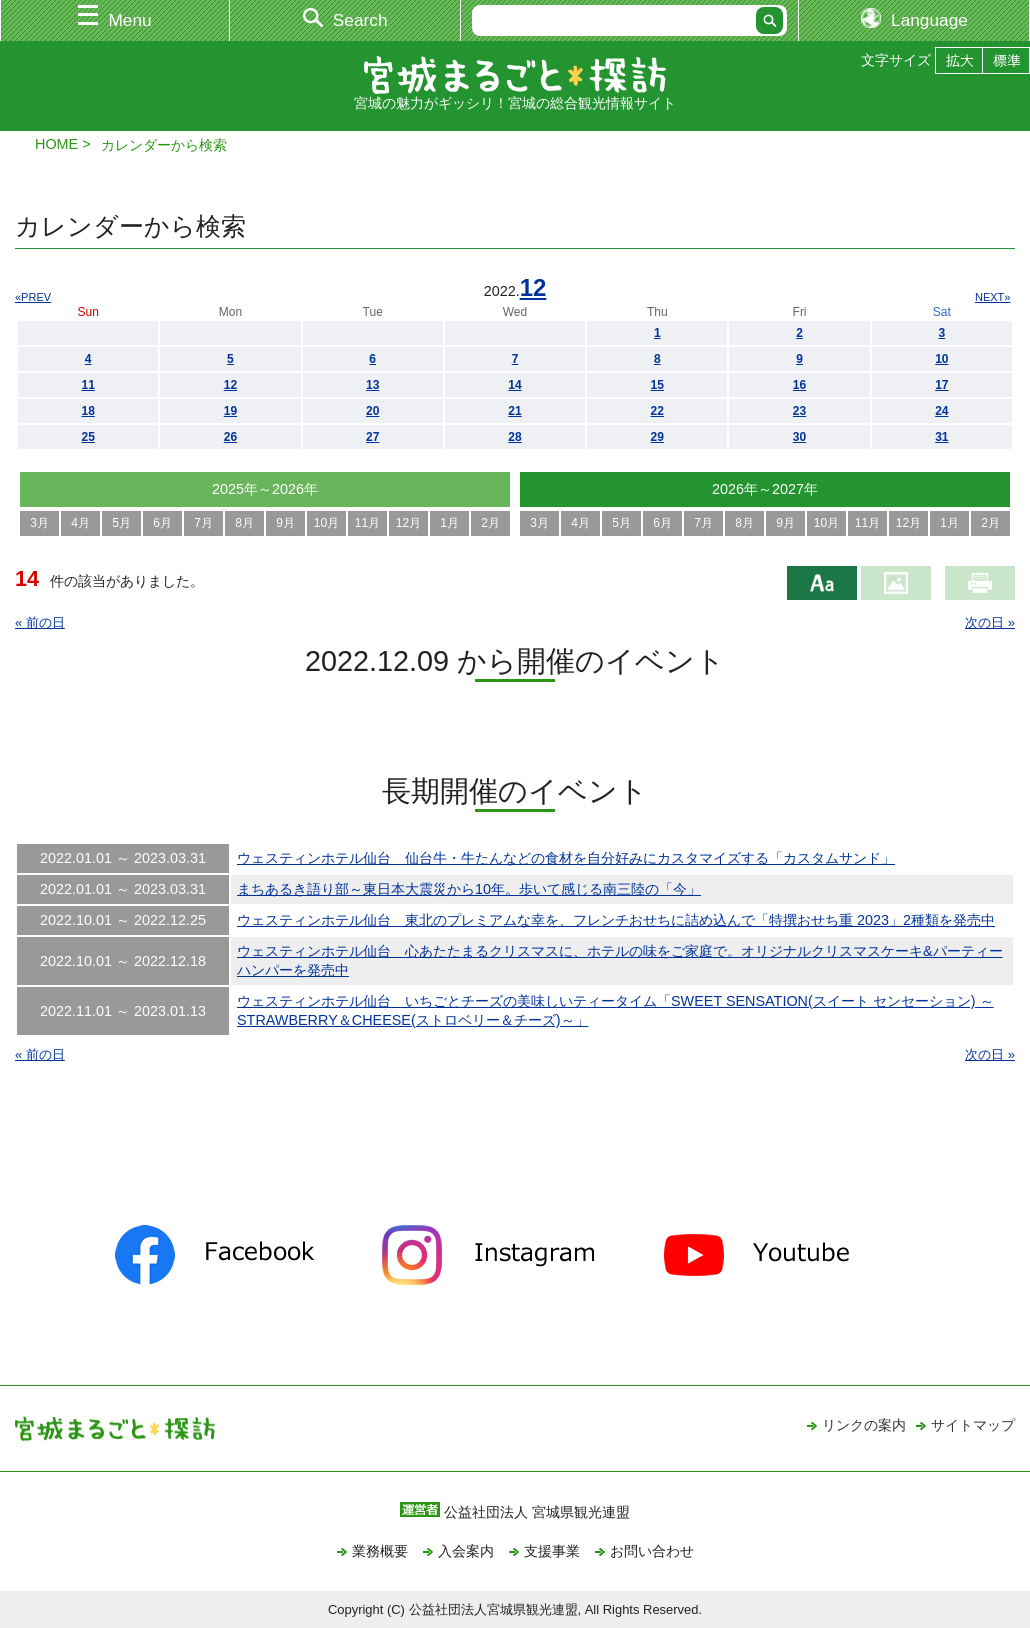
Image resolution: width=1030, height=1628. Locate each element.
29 (657, 437)
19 (230, 411)
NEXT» (992, 297)
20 (372, 411)
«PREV (33, 297)
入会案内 (466, 1551)
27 (372, 437)
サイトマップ (973, 1425)
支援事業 (552, 1551)
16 (799, 385)
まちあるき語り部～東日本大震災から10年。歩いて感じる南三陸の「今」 (469, 889)
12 (533, 287)
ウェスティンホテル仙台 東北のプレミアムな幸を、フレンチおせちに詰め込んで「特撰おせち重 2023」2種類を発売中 (616, 920)
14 (514, 385)
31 (941, 437)
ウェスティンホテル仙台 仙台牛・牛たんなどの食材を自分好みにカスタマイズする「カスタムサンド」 (566, 858)
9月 (285, 523)
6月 (162, 523)
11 (87, 385)
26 (230, 437)
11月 (367, 523)
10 (941, 359)
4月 (80, 523)
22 (657, 411)
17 (941, 385)
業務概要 (380, 1551)
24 (941, 411)
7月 (203, 523)
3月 (39, 523)
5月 (121, 523)
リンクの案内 (864, 1425)
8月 (244, 523)
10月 (326, 523)
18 (87, 411)
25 (87, 437)
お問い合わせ (652, 1551)
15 (657, 385)
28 (514, 437)
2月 (490, 523)
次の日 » (990, 622)
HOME (56, 144)
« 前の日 (40, 622)
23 (799, 411)
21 (514, 411)
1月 (449, 523)
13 (372, 385)
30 (799, 437)
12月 (408, 523)
